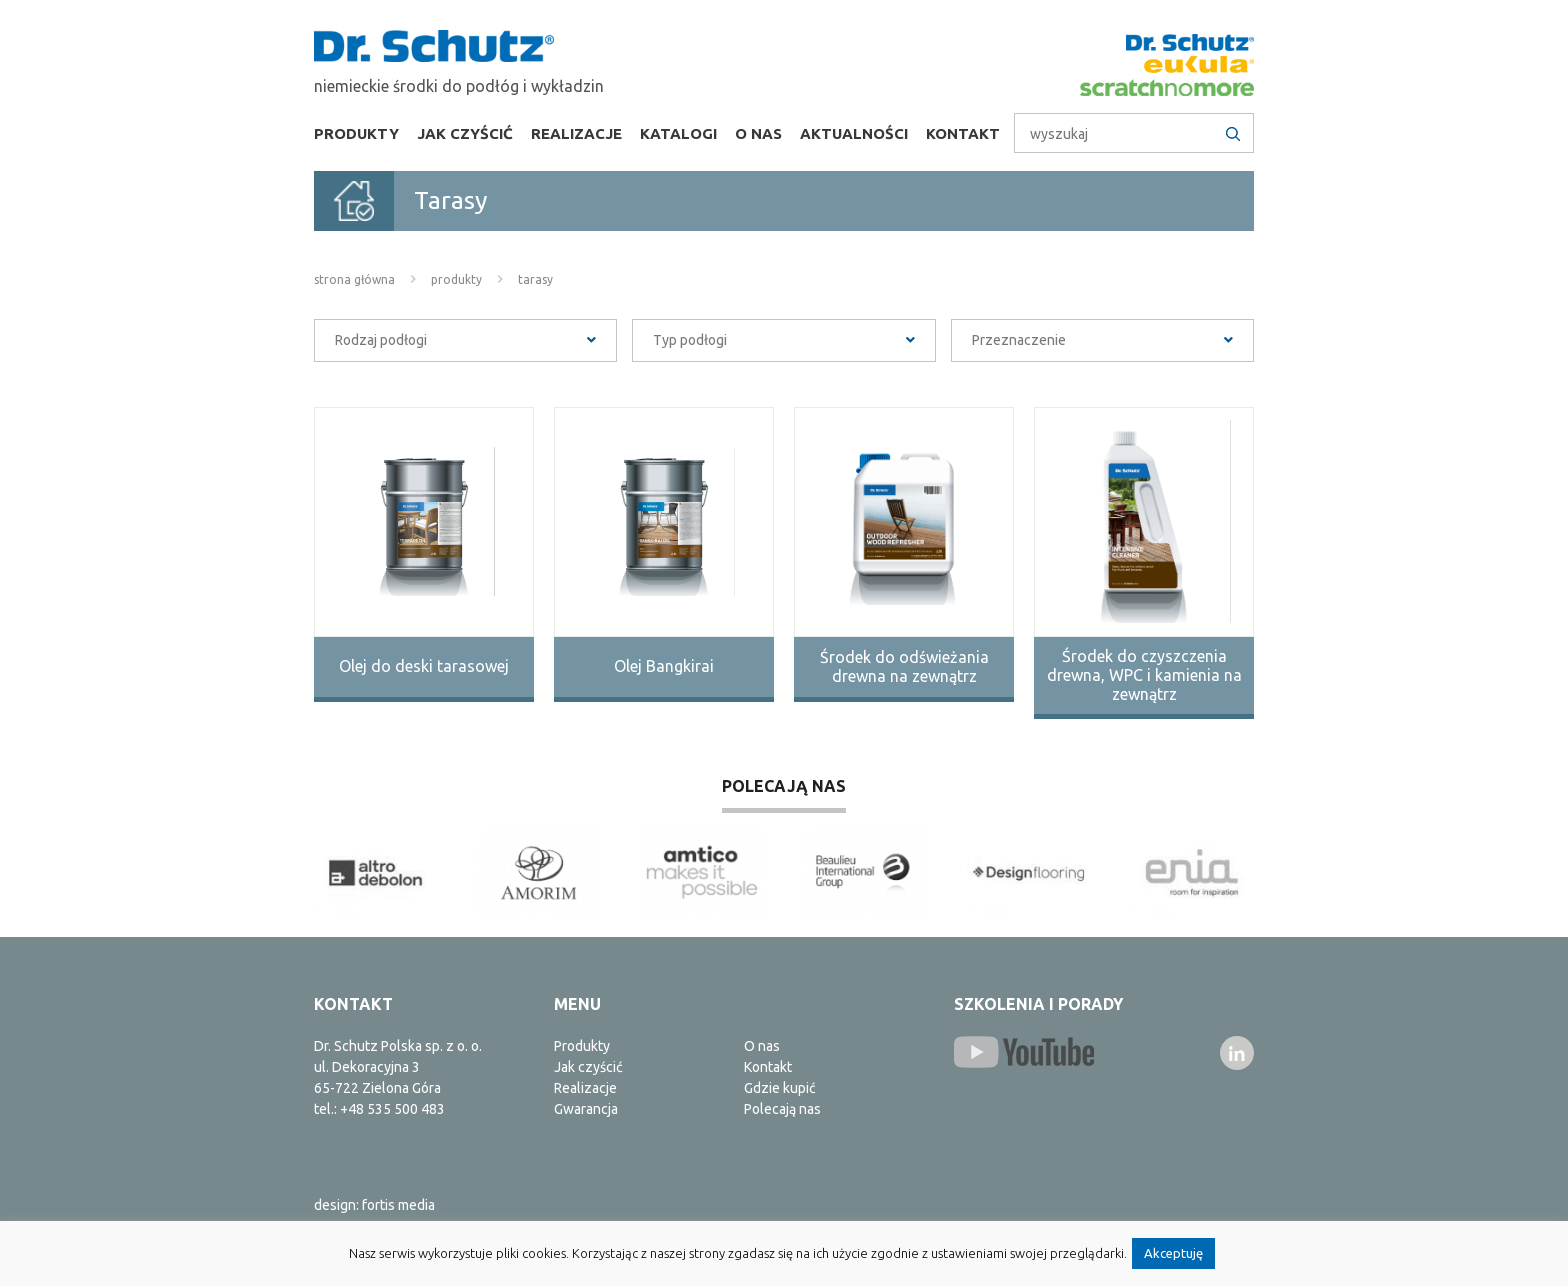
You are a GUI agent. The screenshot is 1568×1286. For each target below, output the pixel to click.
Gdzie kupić (780, 1088)
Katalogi (678, 133)
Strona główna (354, 279)
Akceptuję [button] (1173, 1253)
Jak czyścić (465, 133)
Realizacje (576, 133)
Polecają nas (782, 1109)
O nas (758, 133)
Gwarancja (586, 1109)
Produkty (356, 133)
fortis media (398, 1205)
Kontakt (963, 133)
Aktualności (854, 133)
